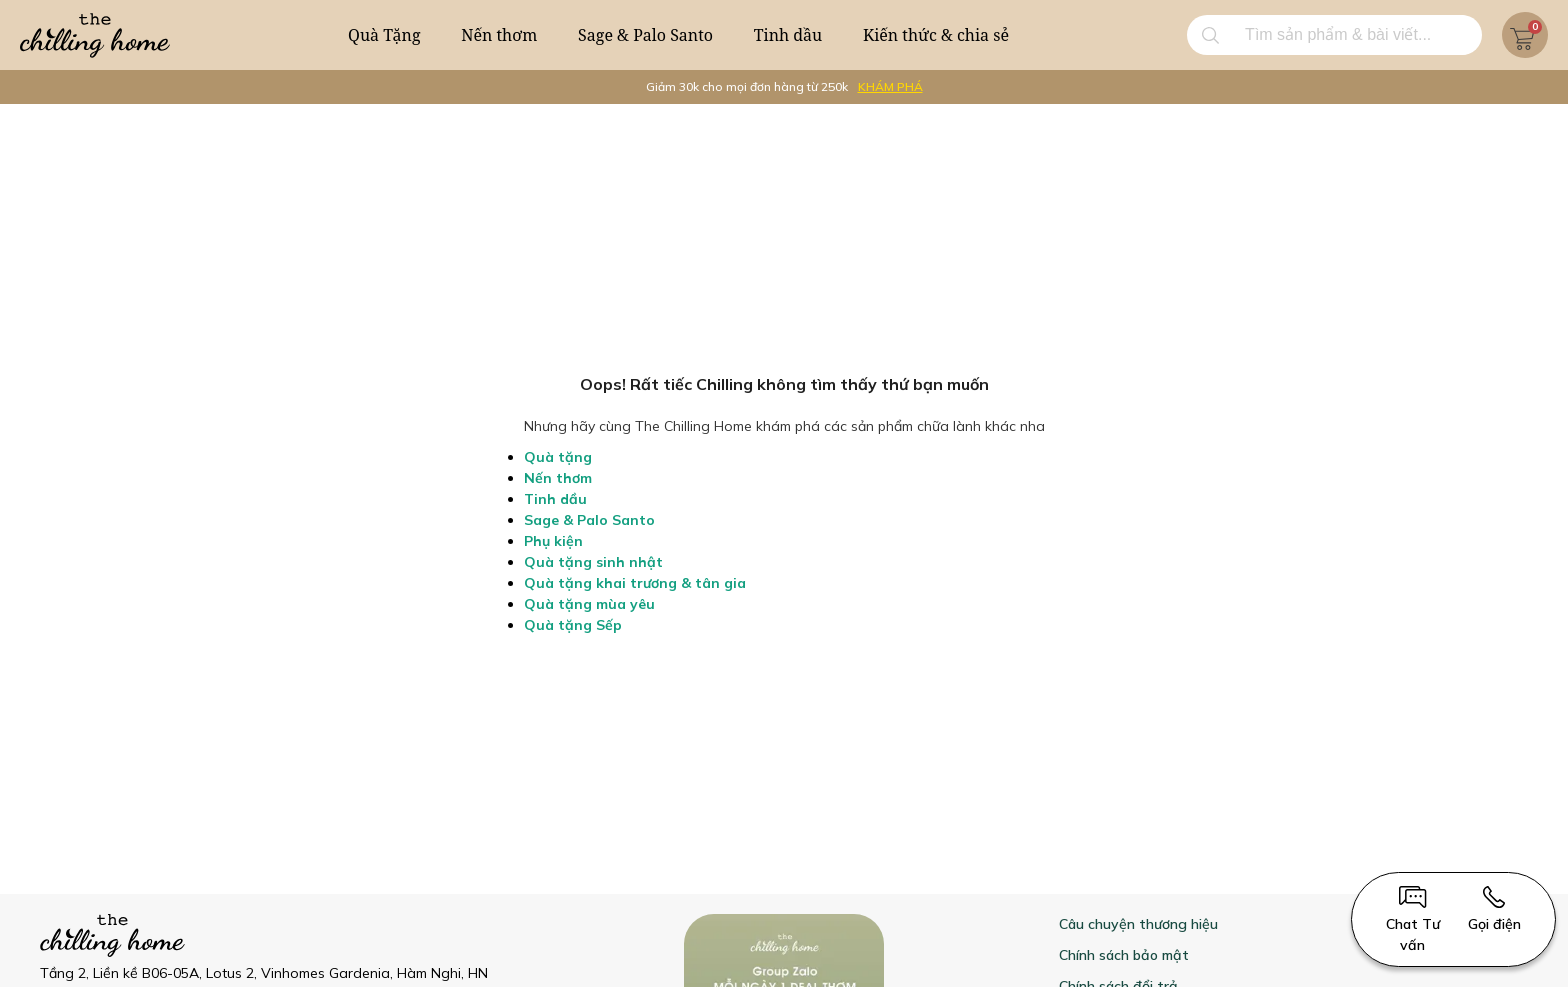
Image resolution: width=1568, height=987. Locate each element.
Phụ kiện (553, 541)
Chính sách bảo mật (1124, 955)
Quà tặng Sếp (573, 625)
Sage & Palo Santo (645, 35)
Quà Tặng (384, 35)
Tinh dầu (788, 35)
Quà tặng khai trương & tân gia (635, 583)
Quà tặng (558, 457)
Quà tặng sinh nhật (593, 562)
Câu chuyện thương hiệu (1138, 924)
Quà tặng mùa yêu (589, 604)
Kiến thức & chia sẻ (936, 35)
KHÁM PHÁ (890, 86)
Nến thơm (499, 35)
